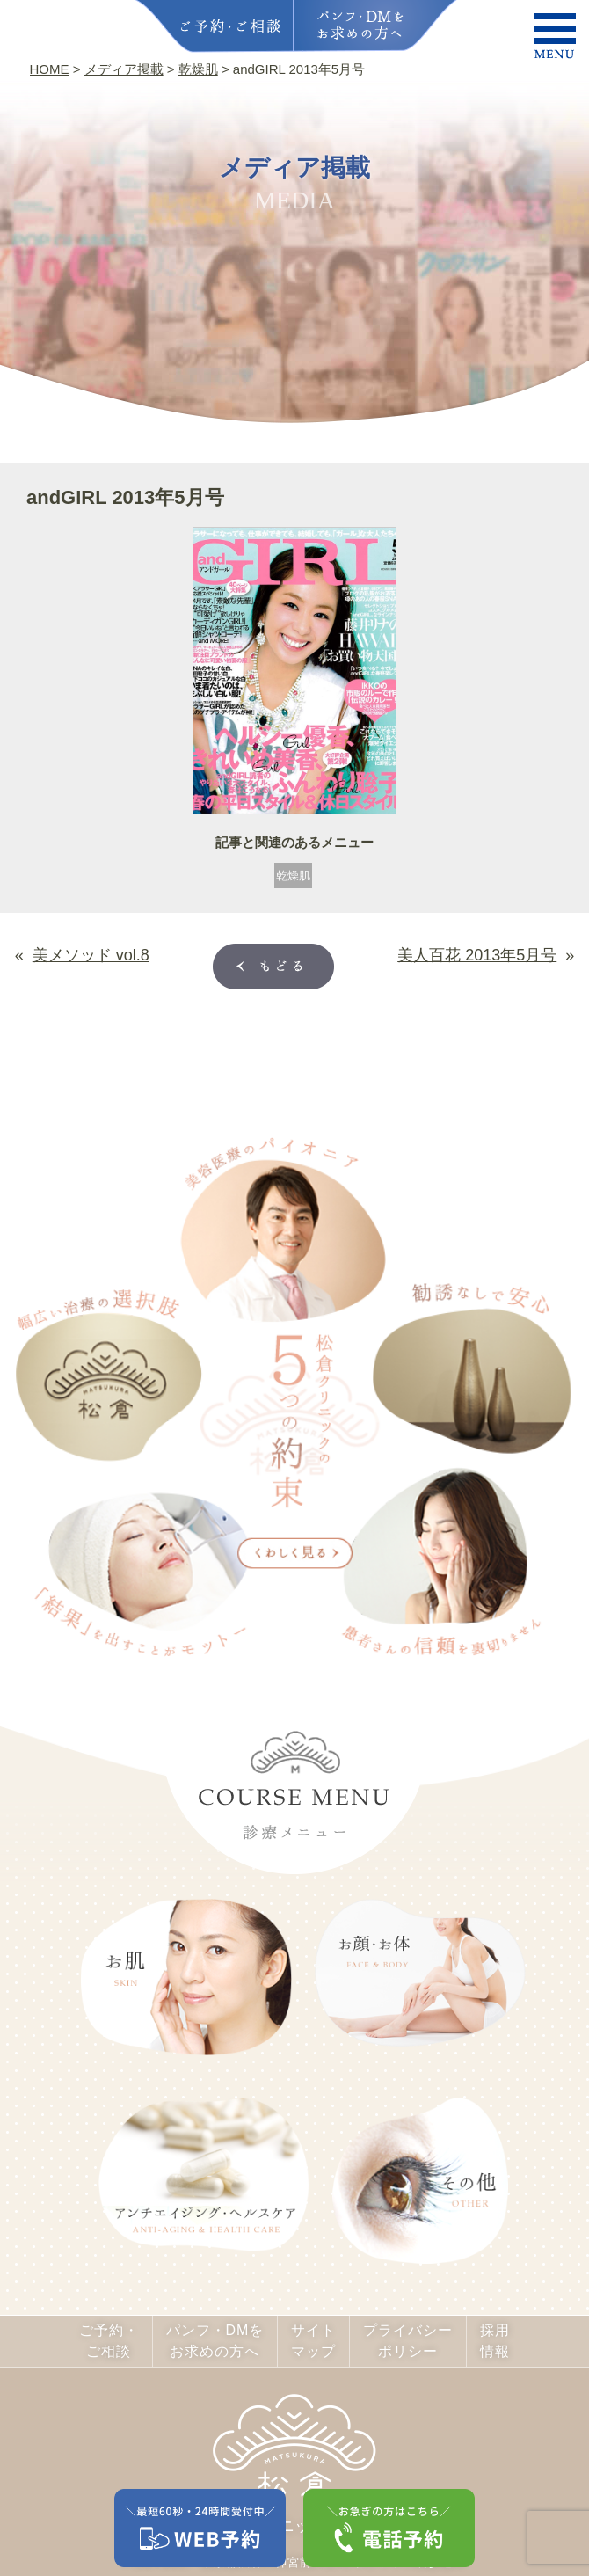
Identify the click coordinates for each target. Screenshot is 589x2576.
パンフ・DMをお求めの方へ (215, 2341)
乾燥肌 (293, 875)
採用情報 (495, 2341)
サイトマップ (313, 2341)
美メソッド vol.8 (91, 955)
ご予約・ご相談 (109, 2341)
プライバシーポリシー (408, 2341)
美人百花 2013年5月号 (476, 955)
